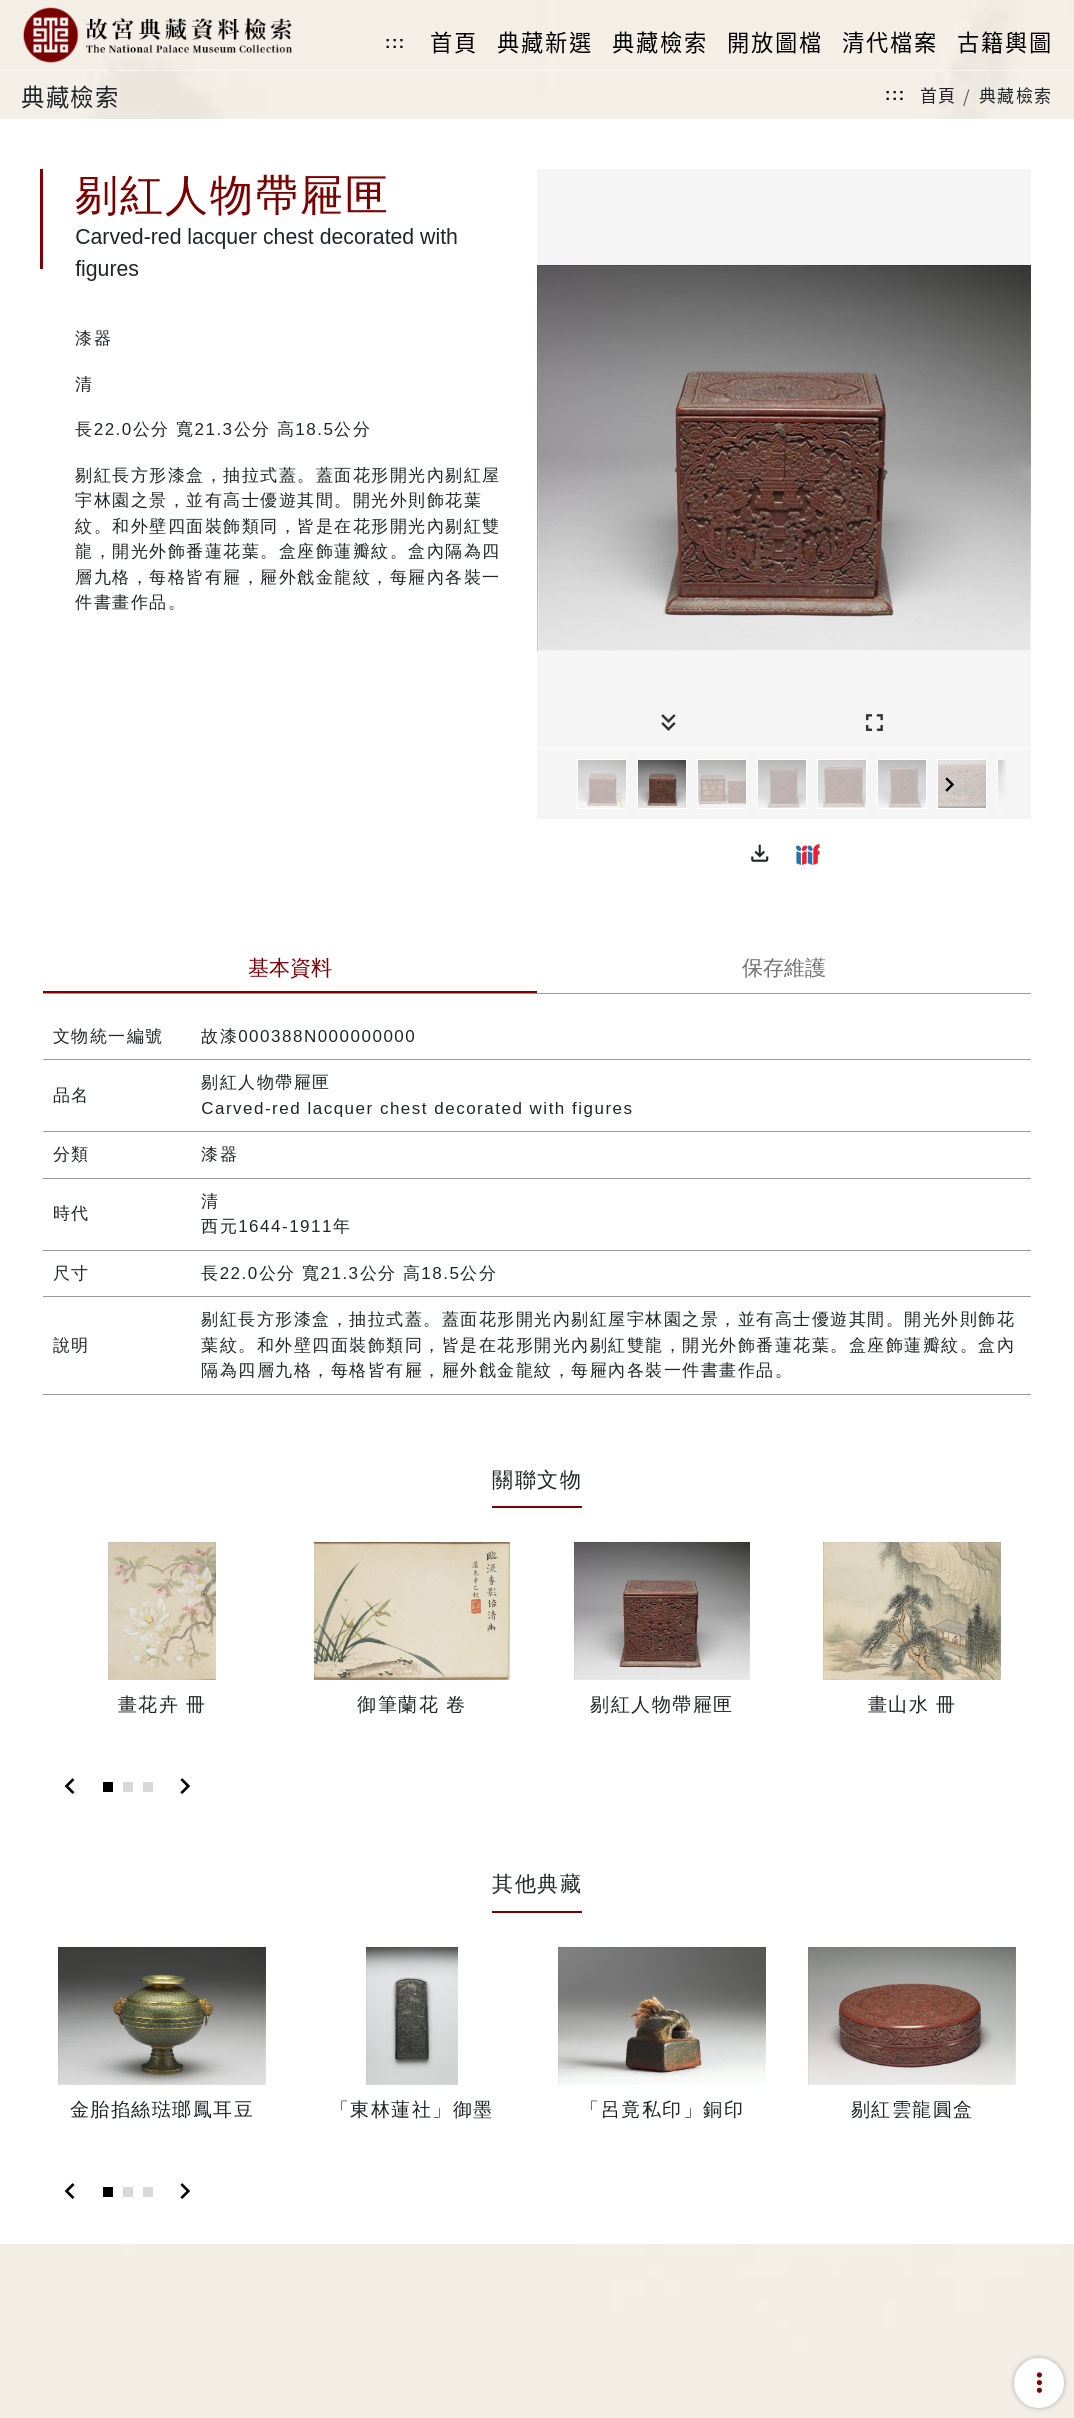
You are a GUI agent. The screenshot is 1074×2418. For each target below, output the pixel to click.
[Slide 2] (128, 1787)
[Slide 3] (148, 1787)
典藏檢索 (1016, 94)
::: (395, 42)
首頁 (938, 94)
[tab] (290, 970)
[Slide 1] (108, 1787)
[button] (760, 854)
